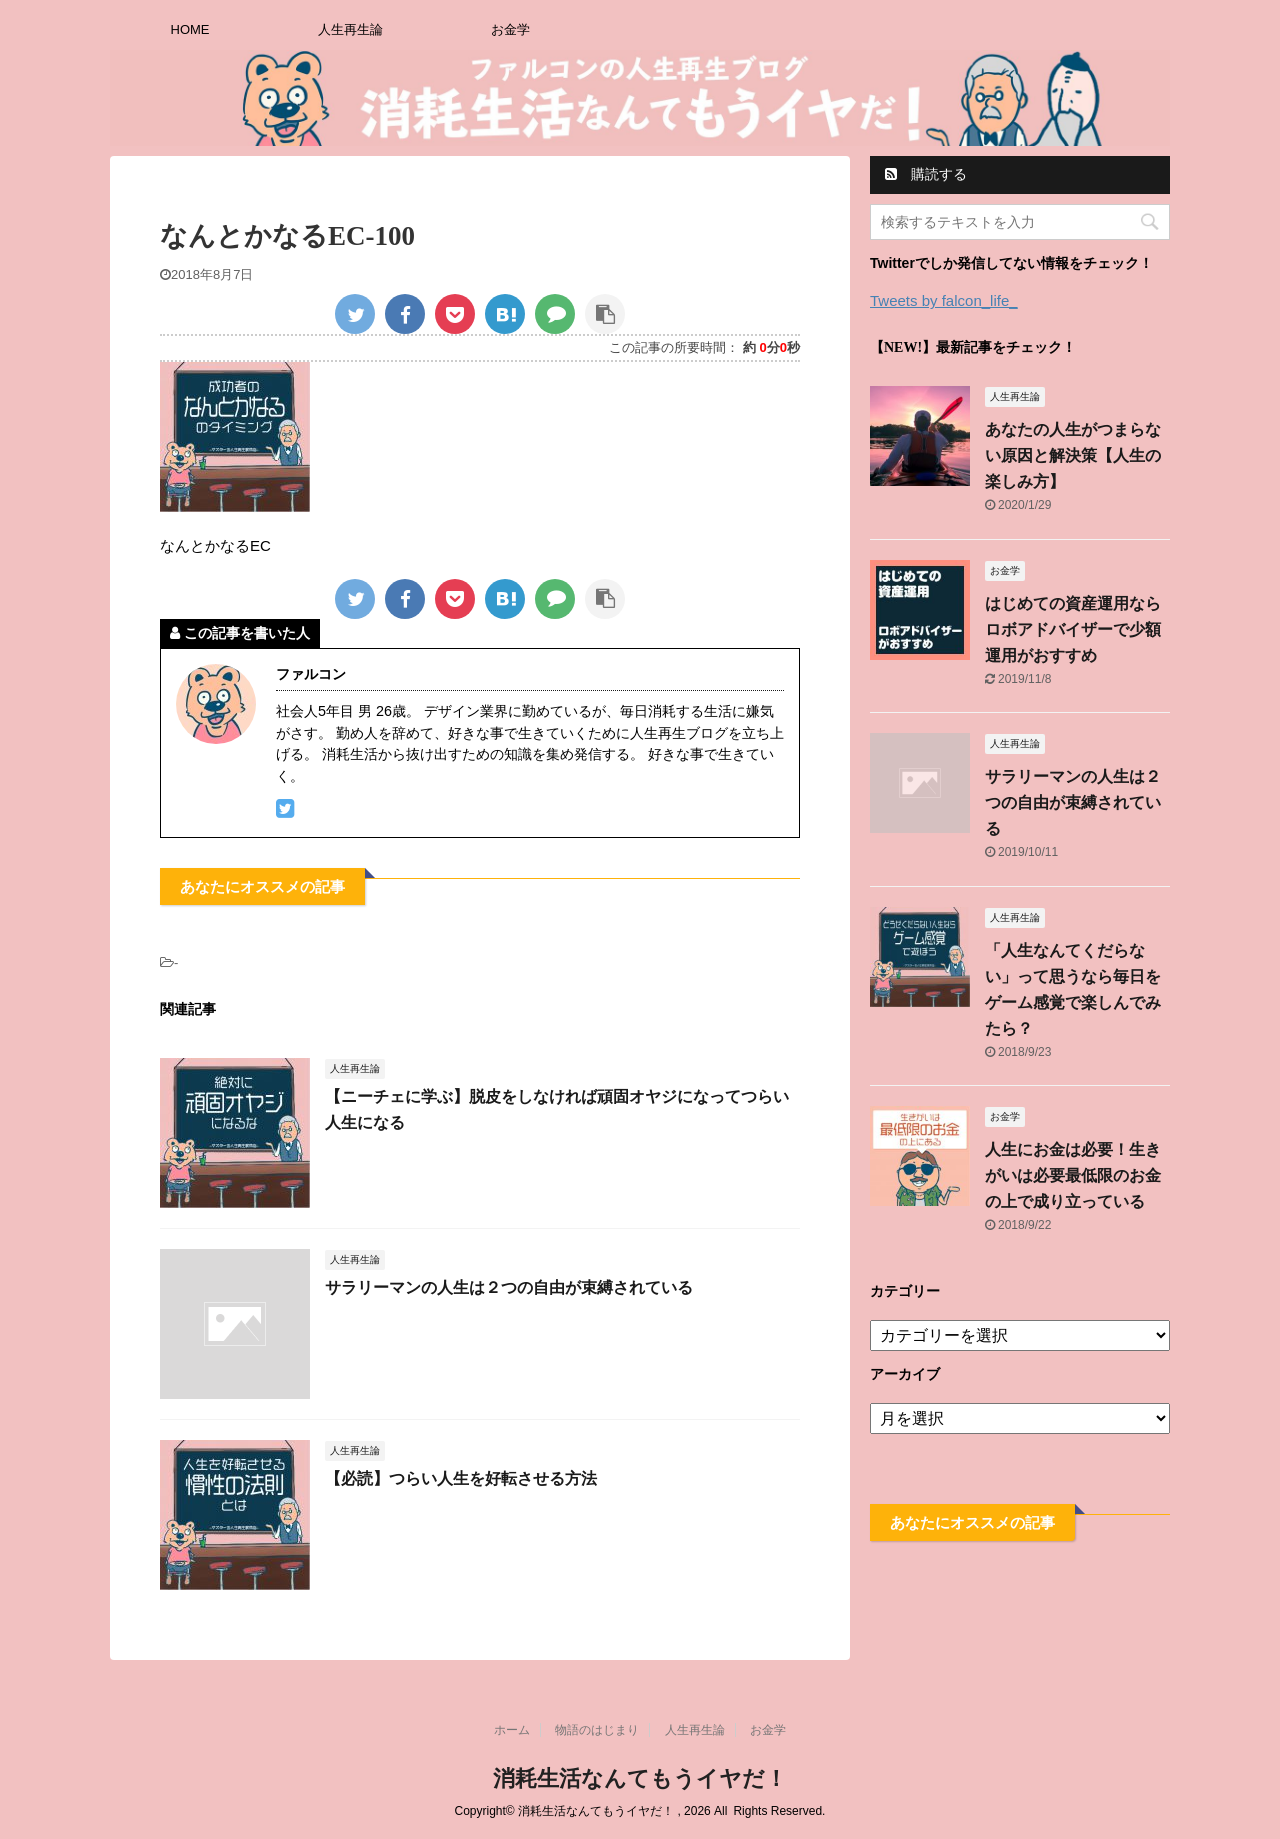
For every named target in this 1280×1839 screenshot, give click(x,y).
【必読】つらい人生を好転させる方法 (461, 1478)
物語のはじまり (597, 1730)
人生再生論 (350, 29)
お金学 (510, 29)
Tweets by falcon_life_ (944, 300)
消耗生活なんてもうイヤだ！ (640, 1778)
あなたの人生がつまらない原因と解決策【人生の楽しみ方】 (1073, 455)
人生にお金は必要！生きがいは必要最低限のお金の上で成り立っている (1073, 1175)
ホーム (512, 1730)
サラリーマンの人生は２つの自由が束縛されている (509, 1287)
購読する (926, 174)
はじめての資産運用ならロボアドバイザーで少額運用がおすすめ (1073, 629)
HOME (190, 29)
